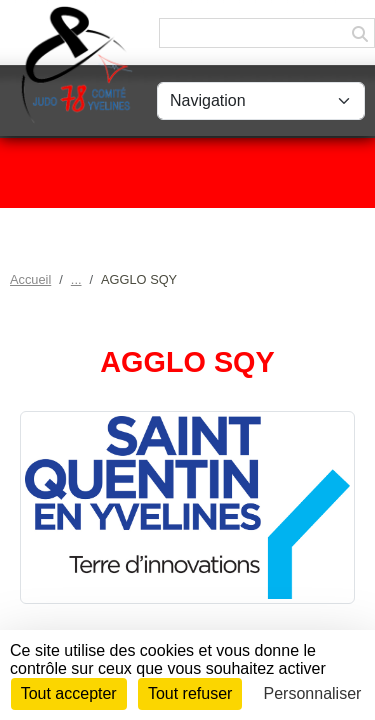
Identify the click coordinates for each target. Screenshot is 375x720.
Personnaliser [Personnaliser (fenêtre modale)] (313, 693)
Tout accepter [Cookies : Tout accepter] (69, 693)
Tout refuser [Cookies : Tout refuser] (190, 693)
